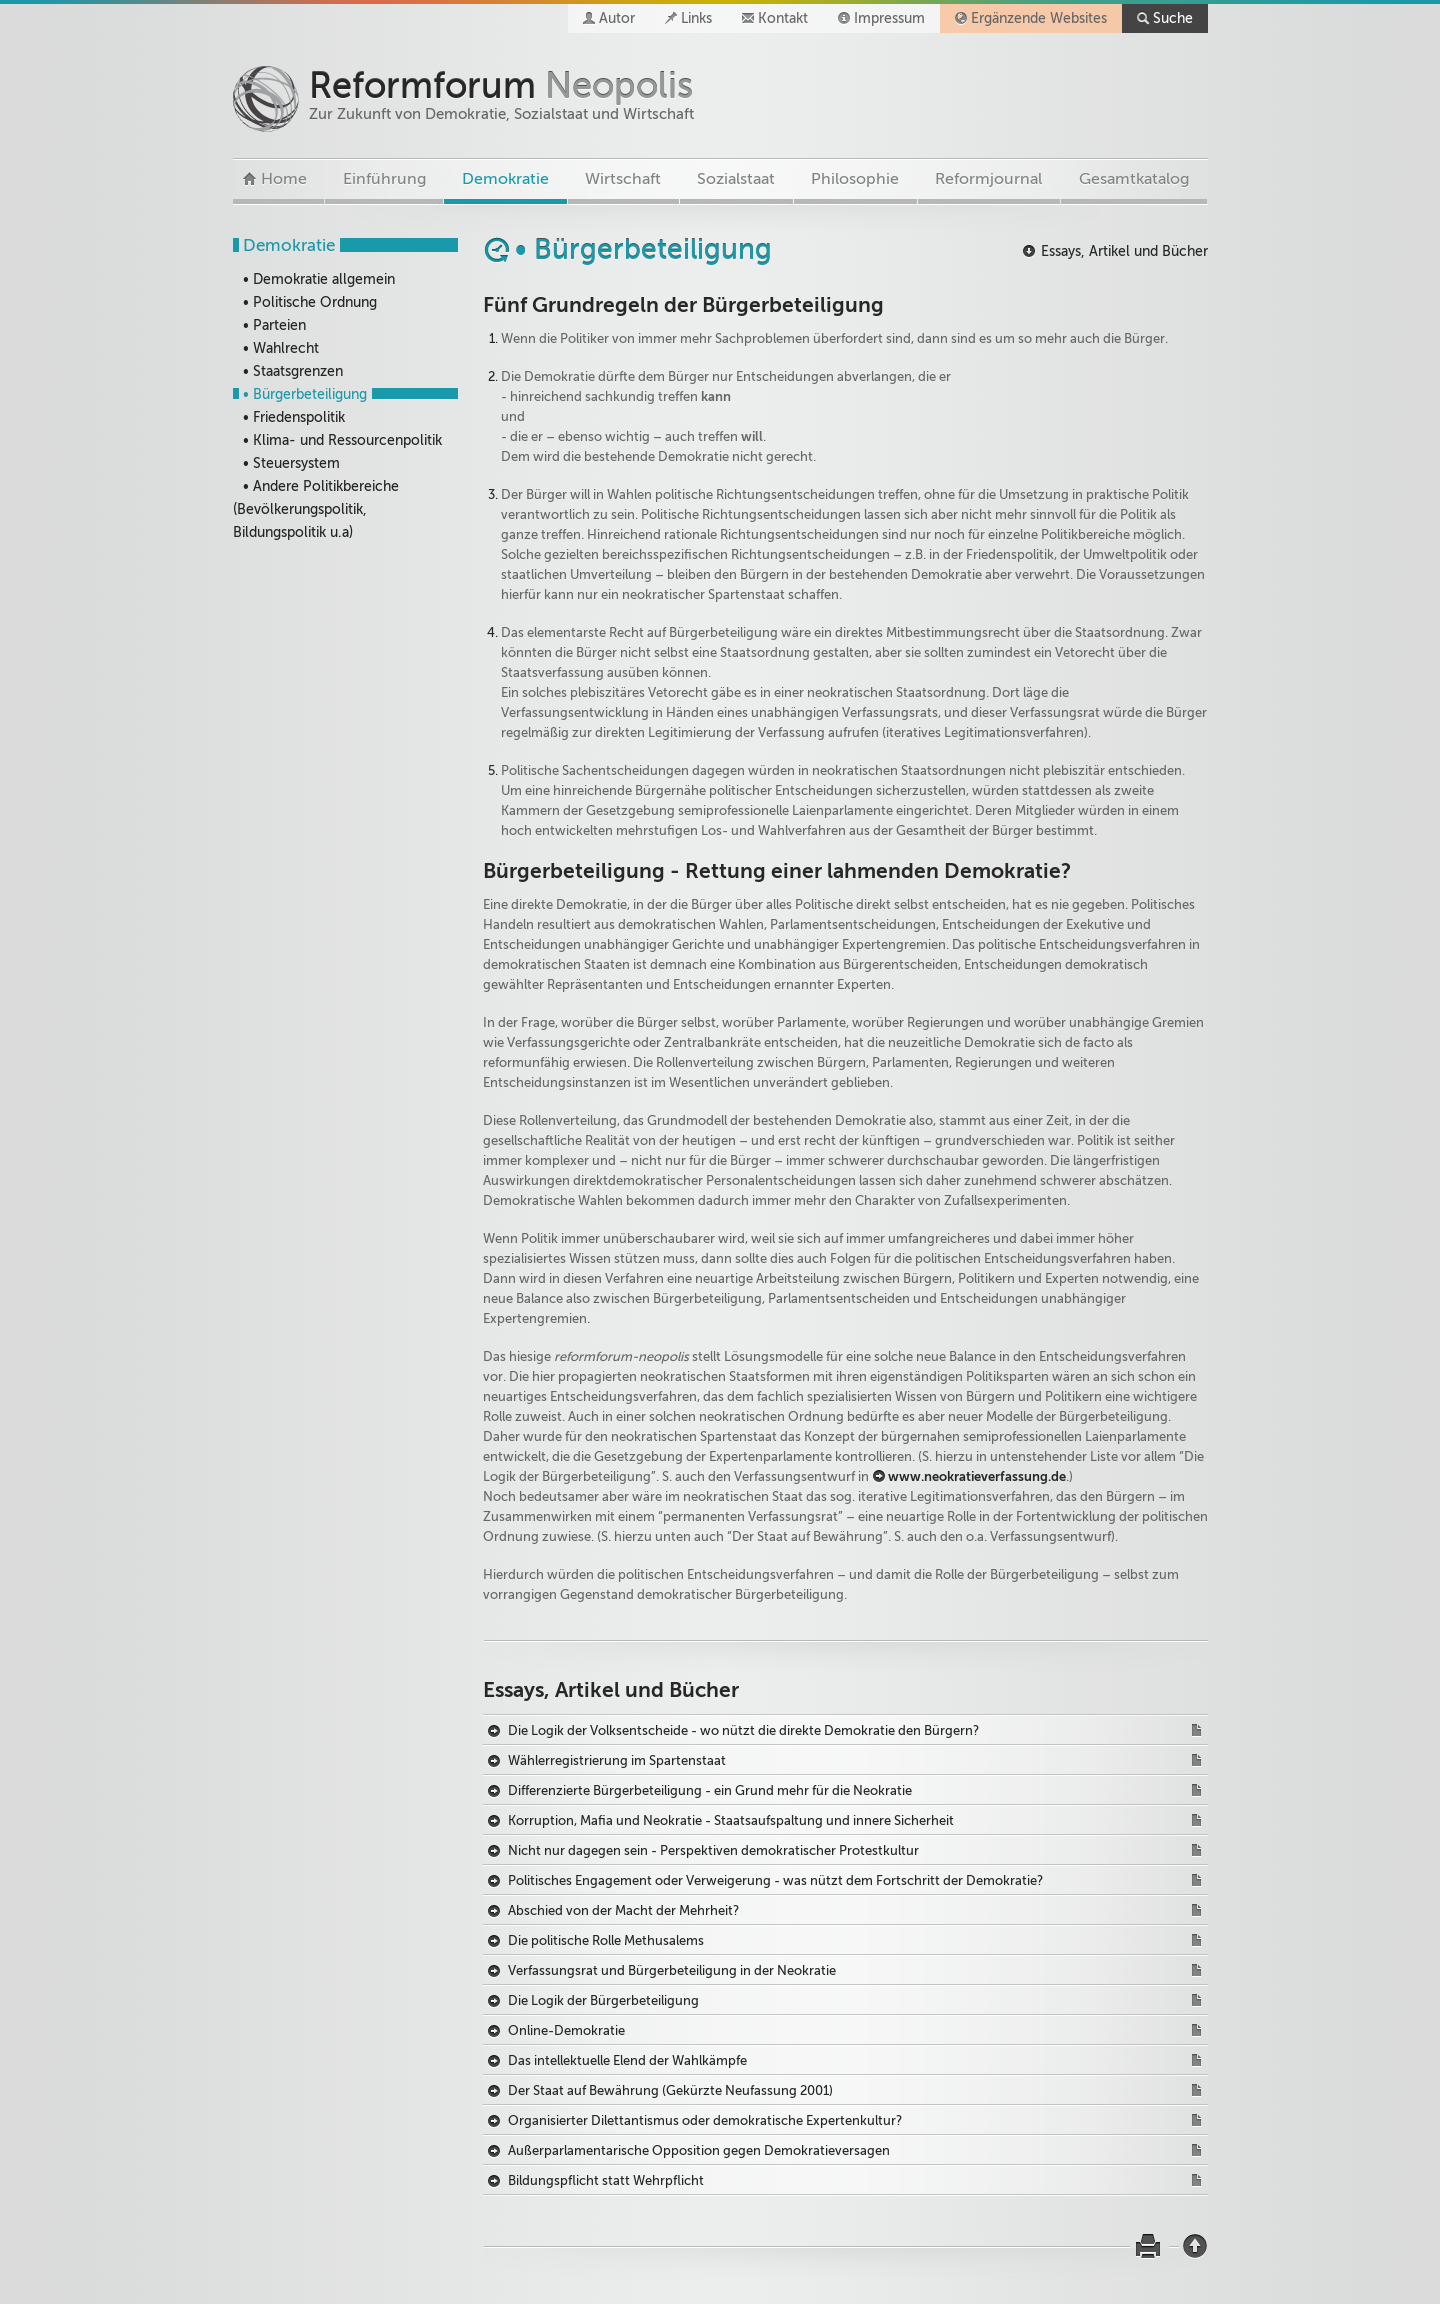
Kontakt (783, 18)
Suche (1173, 18)
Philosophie (855, 179)
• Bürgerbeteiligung (305, 394)
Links (696, 18)
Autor (617, 18)
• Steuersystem (291, 463)
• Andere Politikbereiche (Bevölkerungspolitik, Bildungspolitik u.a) (316, 509)
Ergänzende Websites (1039, 18)
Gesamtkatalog (1134, 179)
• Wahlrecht (281, 348)
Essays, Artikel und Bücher (1124, 251)
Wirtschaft (623, 179)
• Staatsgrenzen (293, 371)
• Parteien (274, 325)
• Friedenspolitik (294, 417)
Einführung (384, 179)
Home (284, 179)
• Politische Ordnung (310, 302)
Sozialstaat (736, 179)
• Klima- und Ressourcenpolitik (342, 440)
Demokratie (505, 179)
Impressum (889, 18)
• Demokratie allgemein (319, 279)
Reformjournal (988, 179)
